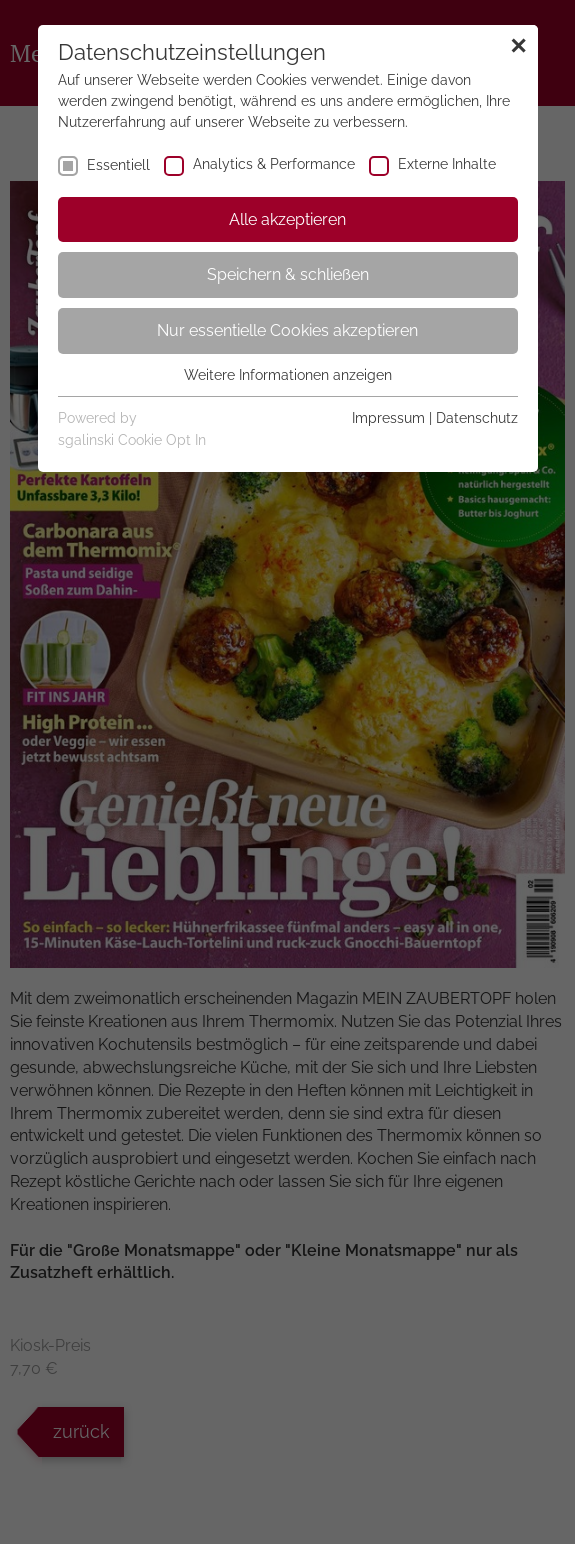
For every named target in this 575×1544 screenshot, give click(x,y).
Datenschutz (477, 418)
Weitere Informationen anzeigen (288, 375)
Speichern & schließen (288, 274)
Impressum (388, 418)
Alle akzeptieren (287, 219)
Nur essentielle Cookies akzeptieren (287, 330)
